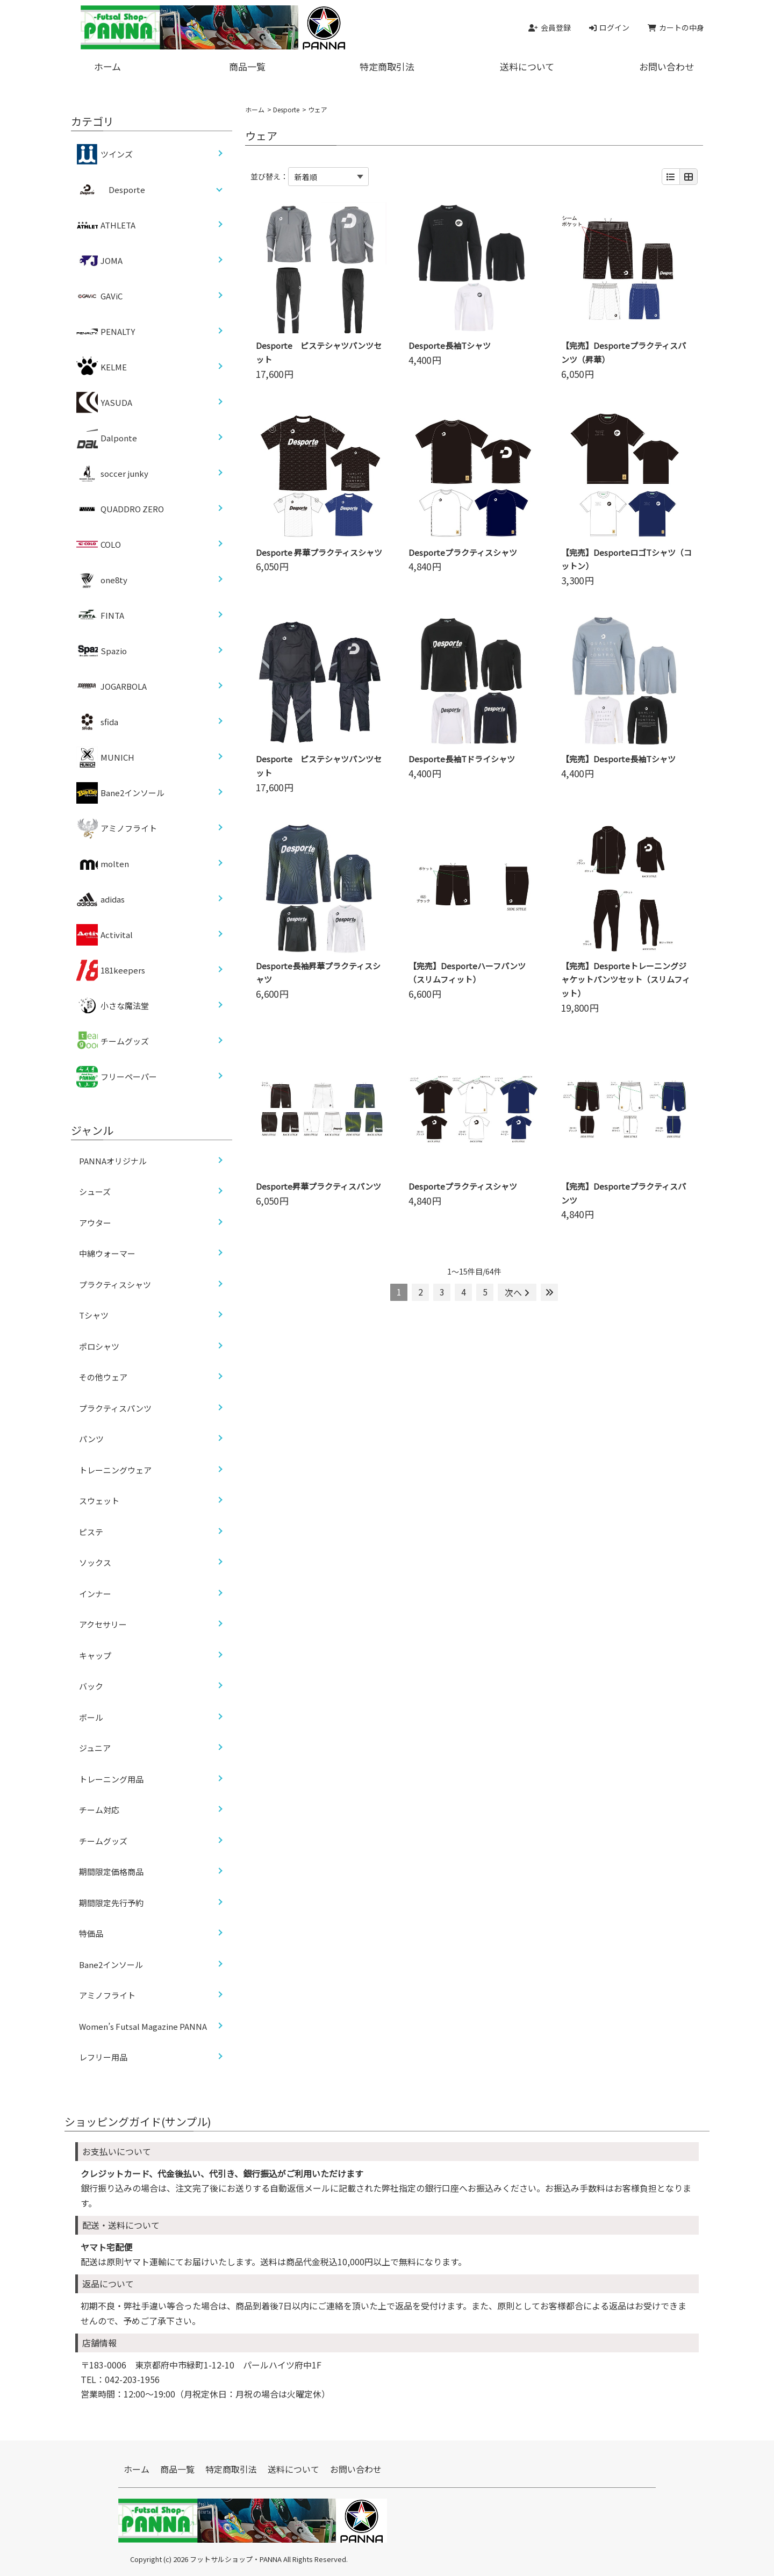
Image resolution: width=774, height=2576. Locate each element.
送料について (527, 66)
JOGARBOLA (111, 686)
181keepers (110, 970)
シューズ (95, 1191)
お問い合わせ (666, 66)
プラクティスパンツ (115, 1408)
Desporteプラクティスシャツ (462, 552)
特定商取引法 (387, 66)
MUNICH (105, 757)
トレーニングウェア (115, 1470)
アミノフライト (116, 828)
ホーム (107, 66)
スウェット (99, 1500)
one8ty (101, 580)
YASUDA (104, 402)
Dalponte (106, 438)
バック (91, 1686)
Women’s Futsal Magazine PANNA (143, 2026)
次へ (517, 1292)
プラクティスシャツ (115, 1284)
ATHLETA (105, 225)
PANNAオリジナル (113, 1161)
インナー (95, 1593)
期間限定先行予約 (111, 1902)
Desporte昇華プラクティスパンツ (318, 1186)
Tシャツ (94, 1315)
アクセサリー (103, 1624)
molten (102, 864)
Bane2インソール (120, 793)
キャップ (95, 1655)
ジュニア (95, 1748)
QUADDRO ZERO (120, 509)
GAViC (99, 296)
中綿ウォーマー (107, 1253)
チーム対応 (99, 1809)
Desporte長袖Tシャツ (449, 345)
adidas (100, 899)
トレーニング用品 (111, 1779)
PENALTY (105, 331)
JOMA (99, 260)
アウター (95, 1222)
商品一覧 (247, 66)
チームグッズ (112, 1041)
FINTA (100, 615)
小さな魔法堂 (112, 1006)
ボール (91, 1717)
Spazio (101, 651)
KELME (101, 367)
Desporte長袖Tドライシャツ (461, 758)
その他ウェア (103, 1377)
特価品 (91, 1933)
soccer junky (112, 473)
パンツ (91, 1438)
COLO (98, 544)
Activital (104, 935)
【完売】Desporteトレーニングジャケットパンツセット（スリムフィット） (625, 979)
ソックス (95, 1562)
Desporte (286, 109)
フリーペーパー (116, 1076)
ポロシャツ (99, 1346)
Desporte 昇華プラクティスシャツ (319, 552)
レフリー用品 (103, 2057)
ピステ (91, 1531)
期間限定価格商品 (111, 1871)
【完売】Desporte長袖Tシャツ (618, 758)
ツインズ (104, 154)
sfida (97, 722)
